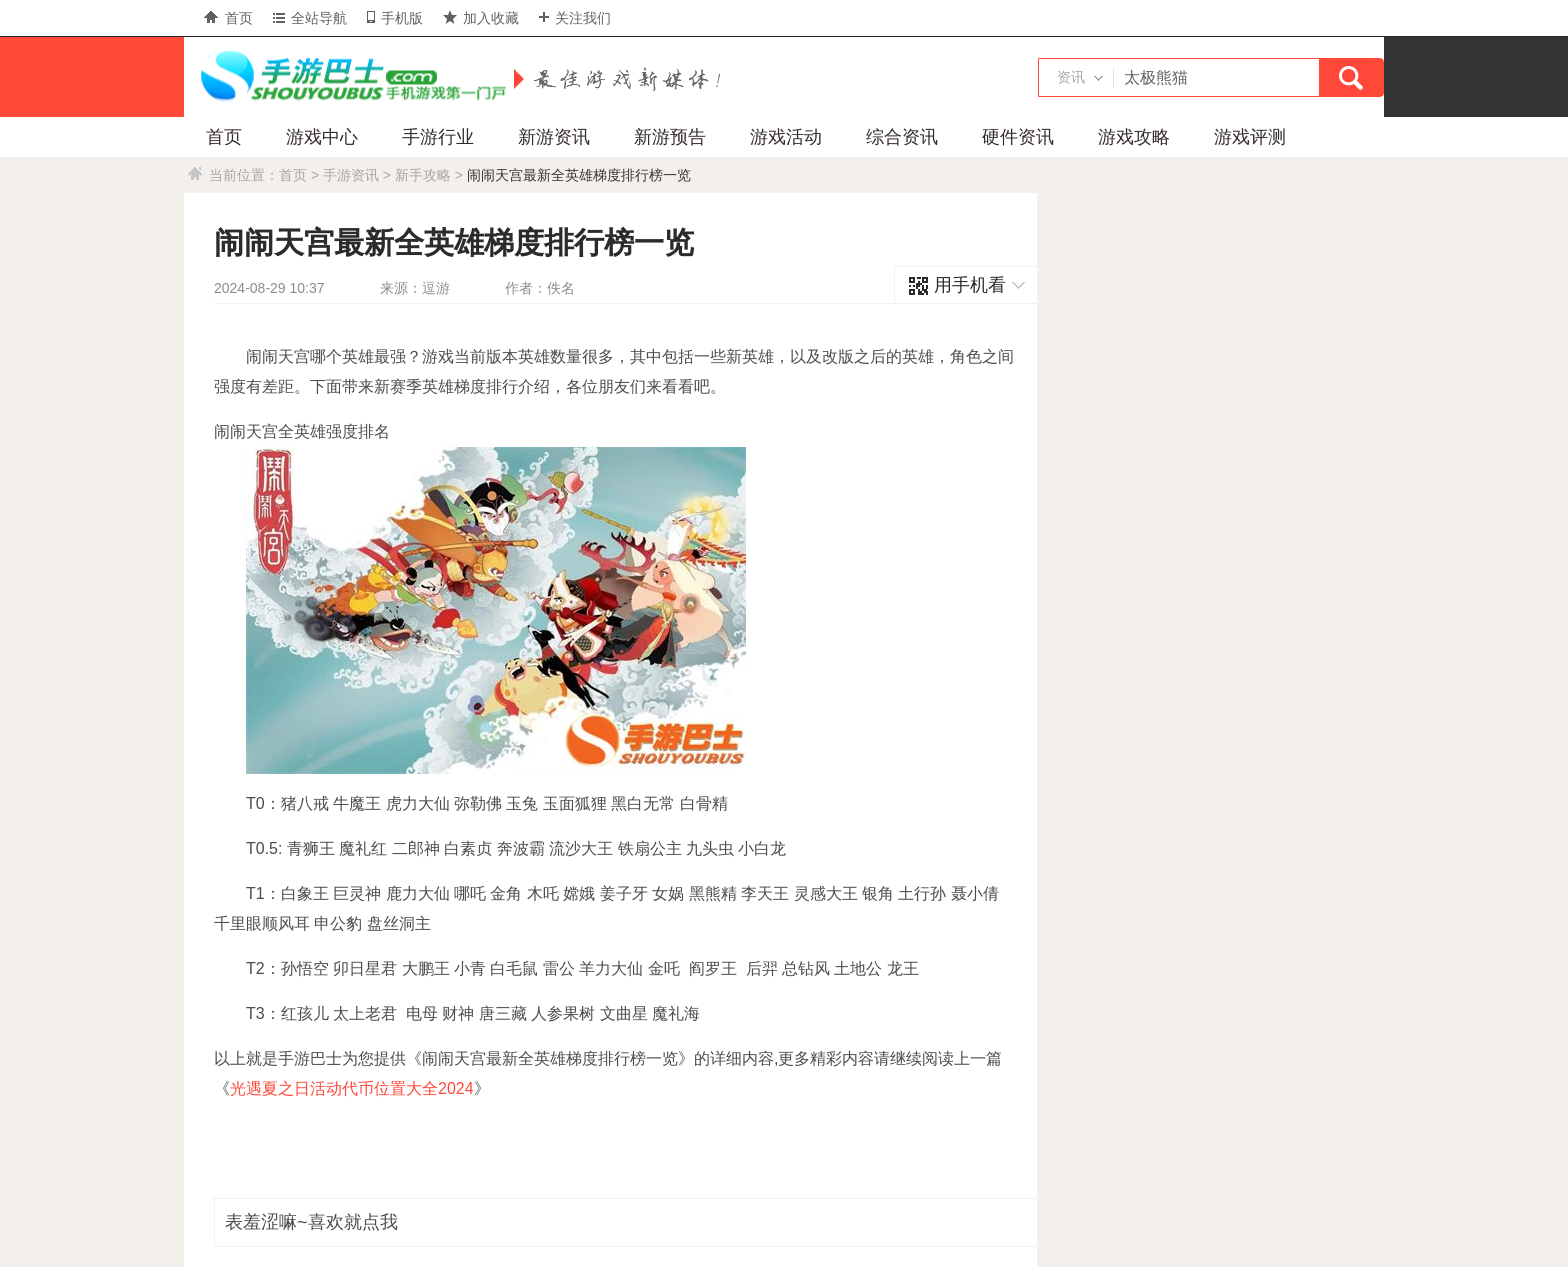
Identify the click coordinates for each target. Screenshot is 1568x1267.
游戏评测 (1250, 137)
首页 (228, 18)
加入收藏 (481, 18)
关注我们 (575, 18)
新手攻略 (423, 175)
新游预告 (670, 137)
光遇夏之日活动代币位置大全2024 (352, 1088)
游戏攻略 (1134, 137)
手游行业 (438, 137)
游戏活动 (786, 137)
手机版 (395, 18)
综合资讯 (902, 137)
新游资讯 (554, 137)
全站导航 (310, 18)
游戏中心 (322, 137)
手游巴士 (349, 77)
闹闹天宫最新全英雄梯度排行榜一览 (579, 175)
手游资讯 (351, 175)
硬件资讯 (1018, 137)
